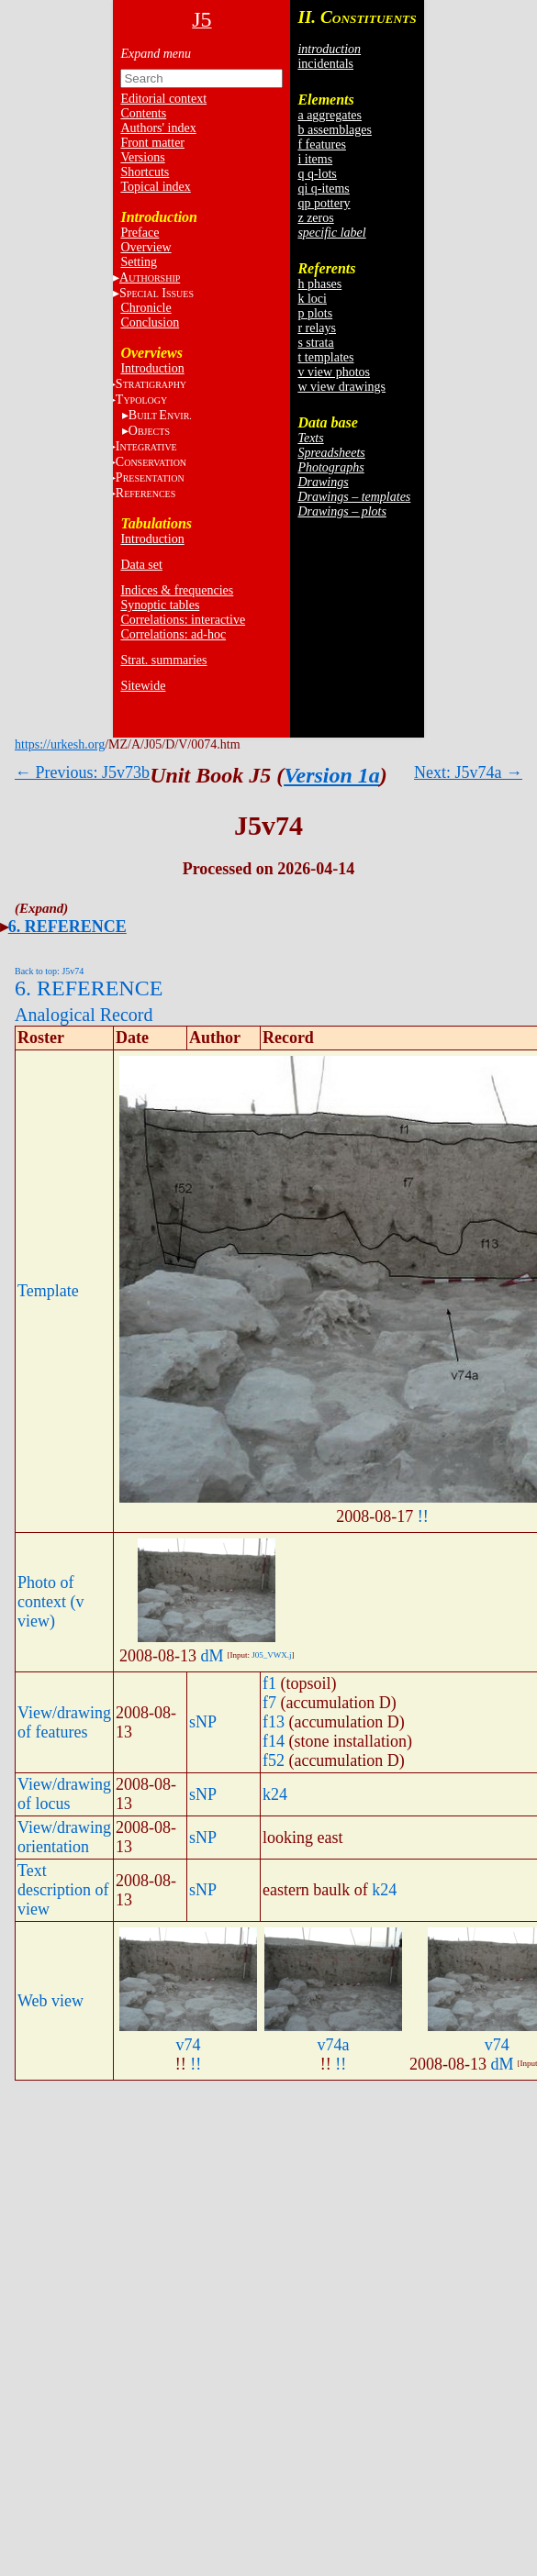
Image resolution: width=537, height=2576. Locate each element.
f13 (274, 1722)
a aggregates (329, 115)
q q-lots (316, 174)
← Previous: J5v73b (82, 772)
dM (211, 1656)
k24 (275, 1794)
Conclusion (149, 322)
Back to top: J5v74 (49, 971)
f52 (274, 1760)
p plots (314, 313)
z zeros (315, 218)
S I (156, 293)
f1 (269, 1683)
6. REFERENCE (67, 926)
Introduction (152, 368)
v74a (333, 2045)
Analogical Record (84, 1015)
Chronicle (145, 308)
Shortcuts (144, 172)
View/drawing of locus (64, 1794)
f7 (269, 1702)
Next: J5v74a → (468, 772)
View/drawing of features (64, 1722)
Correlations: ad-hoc (173, 634)
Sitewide (142, 686)
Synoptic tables (159, 605)
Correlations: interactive (182, 620)
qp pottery (323, 203)
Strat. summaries (163, 660)
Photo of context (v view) (50, 1601)
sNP (203, 1722)
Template (48, 1291)
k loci (312, 298)
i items (314, 159)
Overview (145, 247)
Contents (143, 113)
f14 (274, 1741)
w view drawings (341, 387)
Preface (139, 232)
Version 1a (332, 775)
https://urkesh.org (60, 744)
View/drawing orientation (64, 1837)
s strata (315, 343)
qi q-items (323, 188)
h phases (319, 284)
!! (423, 1516)
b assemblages (334, 130)
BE (160, 415)
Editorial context (163, 98)
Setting (138, 262)
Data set (141, 565)
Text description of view (62, 1889)
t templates (325, 357)
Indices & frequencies (176, 590)
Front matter (152, 143)
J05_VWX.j (271, 1655)
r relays (316, 328)
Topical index (155, 187)
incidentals (325, 64)
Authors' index (158, 128)
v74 (187, 2045)
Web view (50, 2001)
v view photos (333, 372)
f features (321, 144)
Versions (142, 157)
